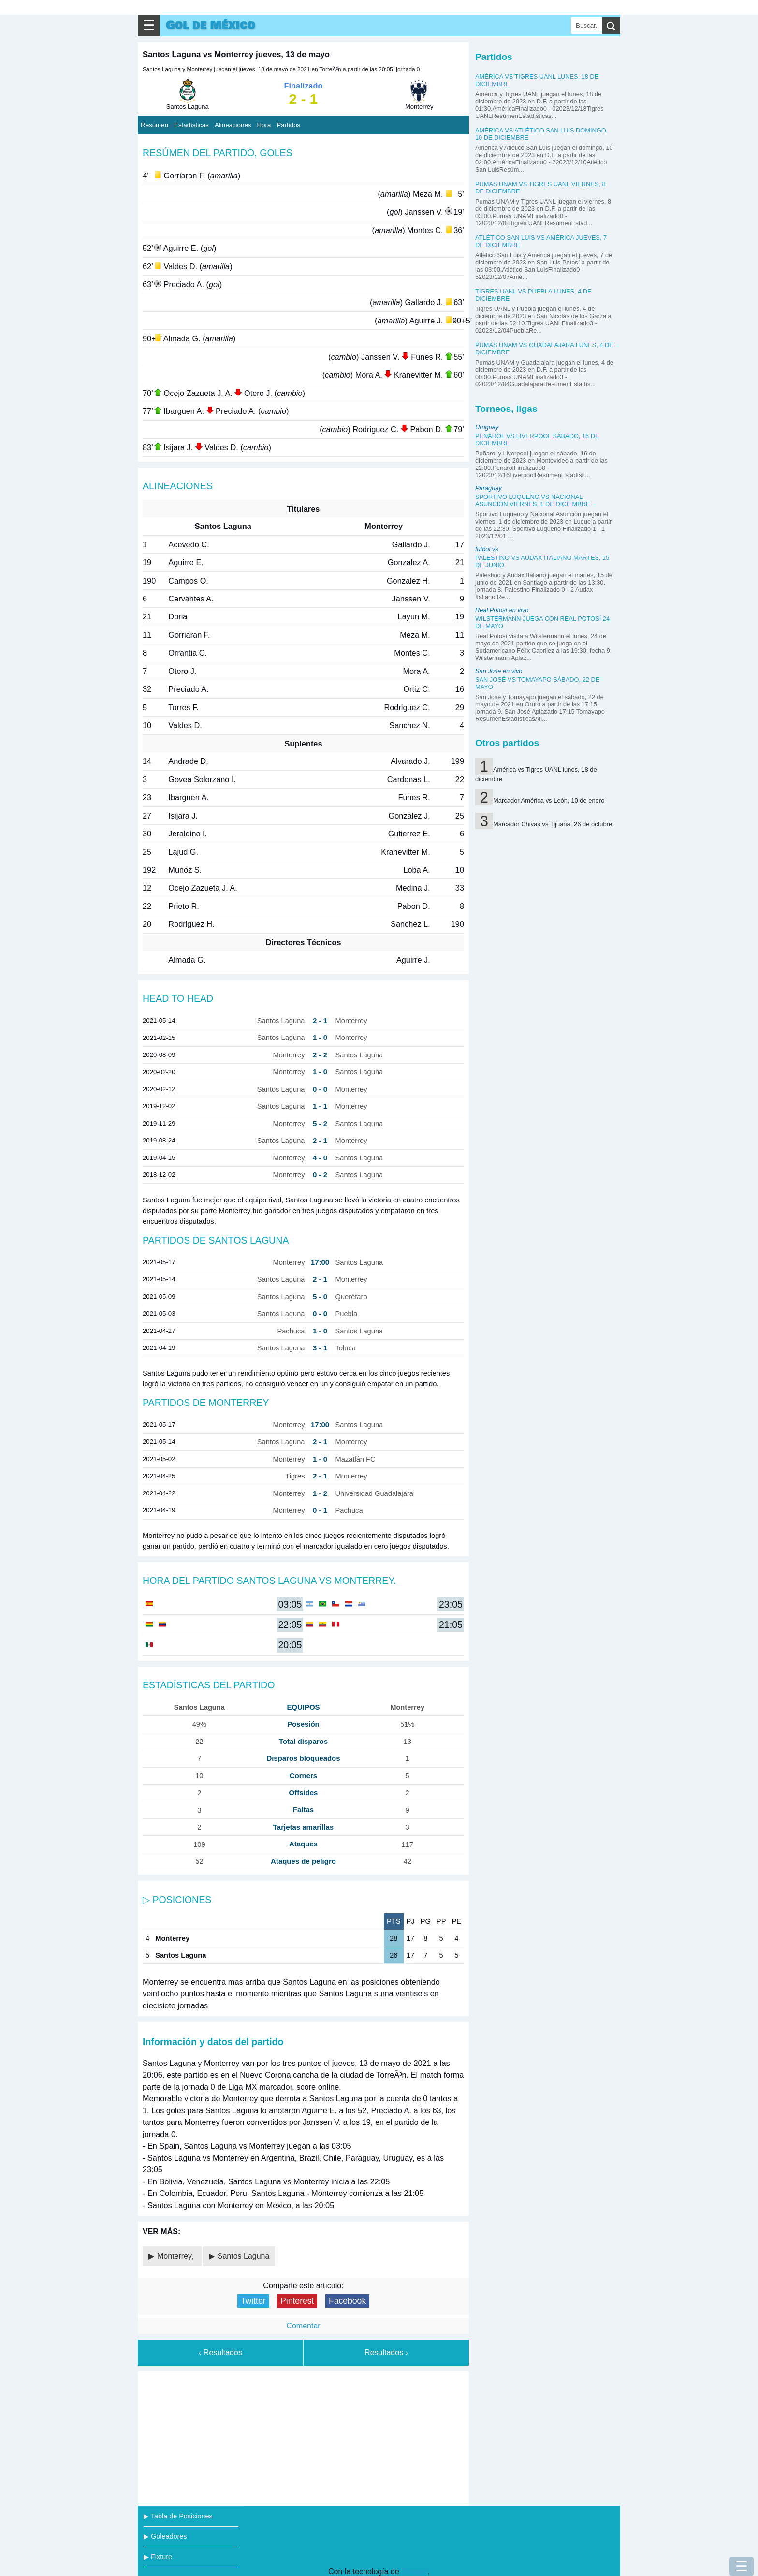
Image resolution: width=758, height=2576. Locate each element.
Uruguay (486, 427)
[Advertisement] (303, 2436)
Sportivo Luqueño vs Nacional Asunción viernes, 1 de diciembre (532, 500)
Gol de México (210, 25)
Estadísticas (191, 125)
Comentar (303, 2326)
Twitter (253, 2301)
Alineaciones (233, 125)
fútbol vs (486, 549)
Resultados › (386, 2352)
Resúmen (154, 125)
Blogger (414, 2571)
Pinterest (297, 2301)
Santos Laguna (244, 2256)
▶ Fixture (158, 2557)
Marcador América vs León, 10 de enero (548, 800)
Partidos (288, 125)
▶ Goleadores (165, 2536)
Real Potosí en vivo (501, 610)
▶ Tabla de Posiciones (178, 2516)
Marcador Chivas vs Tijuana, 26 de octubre (552, 824)
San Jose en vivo (498, 670)
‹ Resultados (220, 2352)
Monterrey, (176, 2256)
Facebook (347, 2301)
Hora (264, 125)
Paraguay (488, 488)
